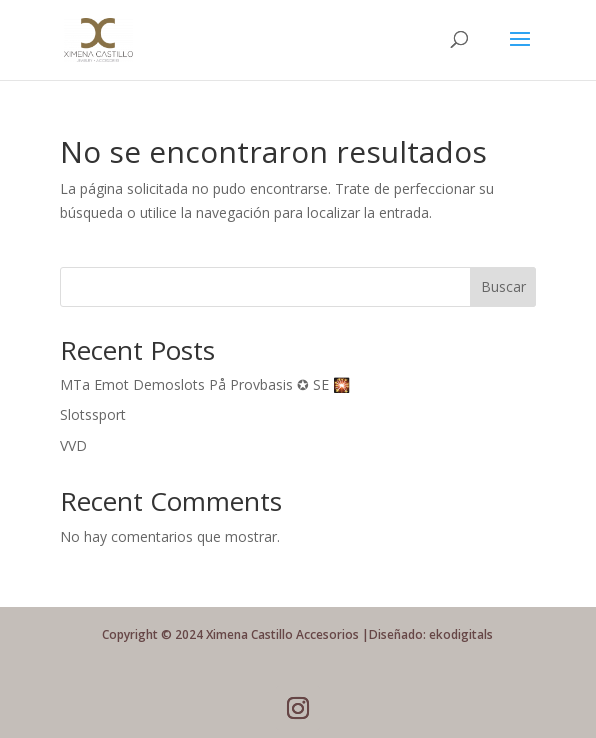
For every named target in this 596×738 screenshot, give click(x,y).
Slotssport (93, 414)
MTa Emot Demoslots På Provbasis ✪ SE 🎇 (205, 384)
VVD (73, 445)
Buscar (503, 286)
